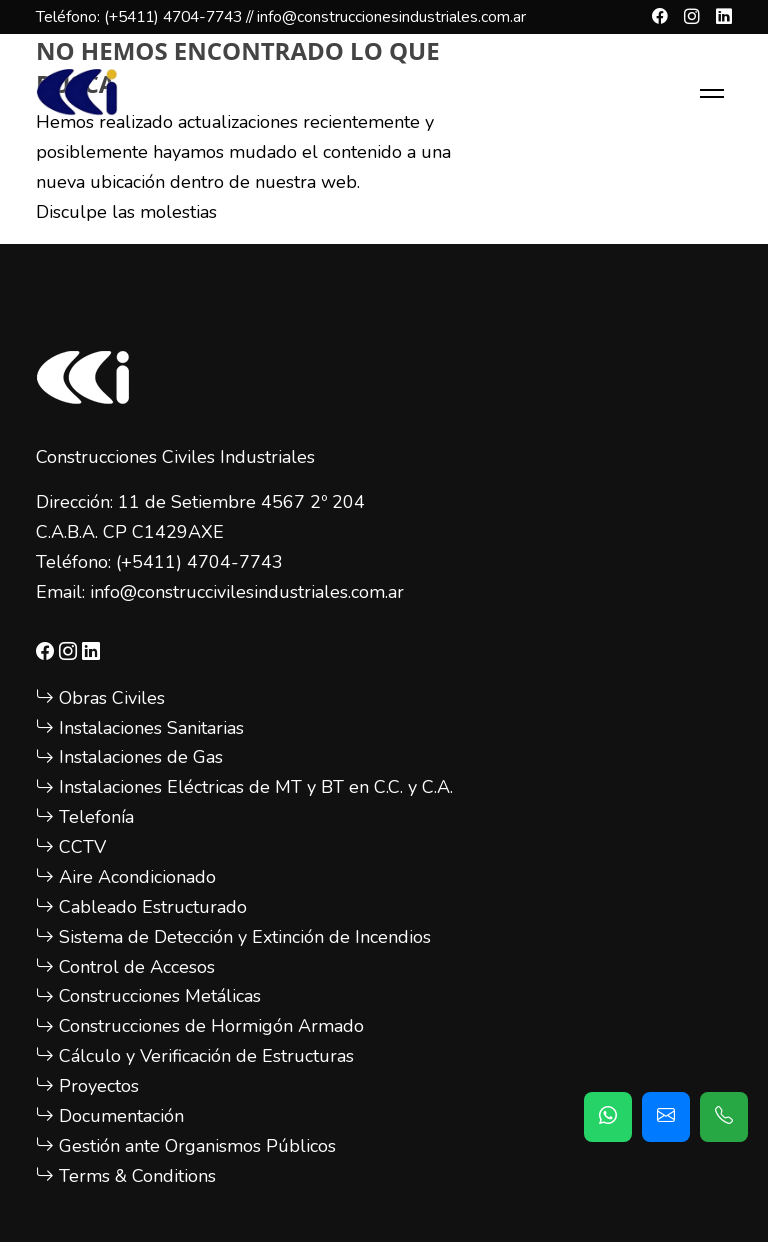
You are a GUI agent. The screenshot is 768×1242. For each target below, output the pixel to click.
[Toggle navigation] (712, 93)
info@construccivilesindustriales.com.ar (247, 592)
